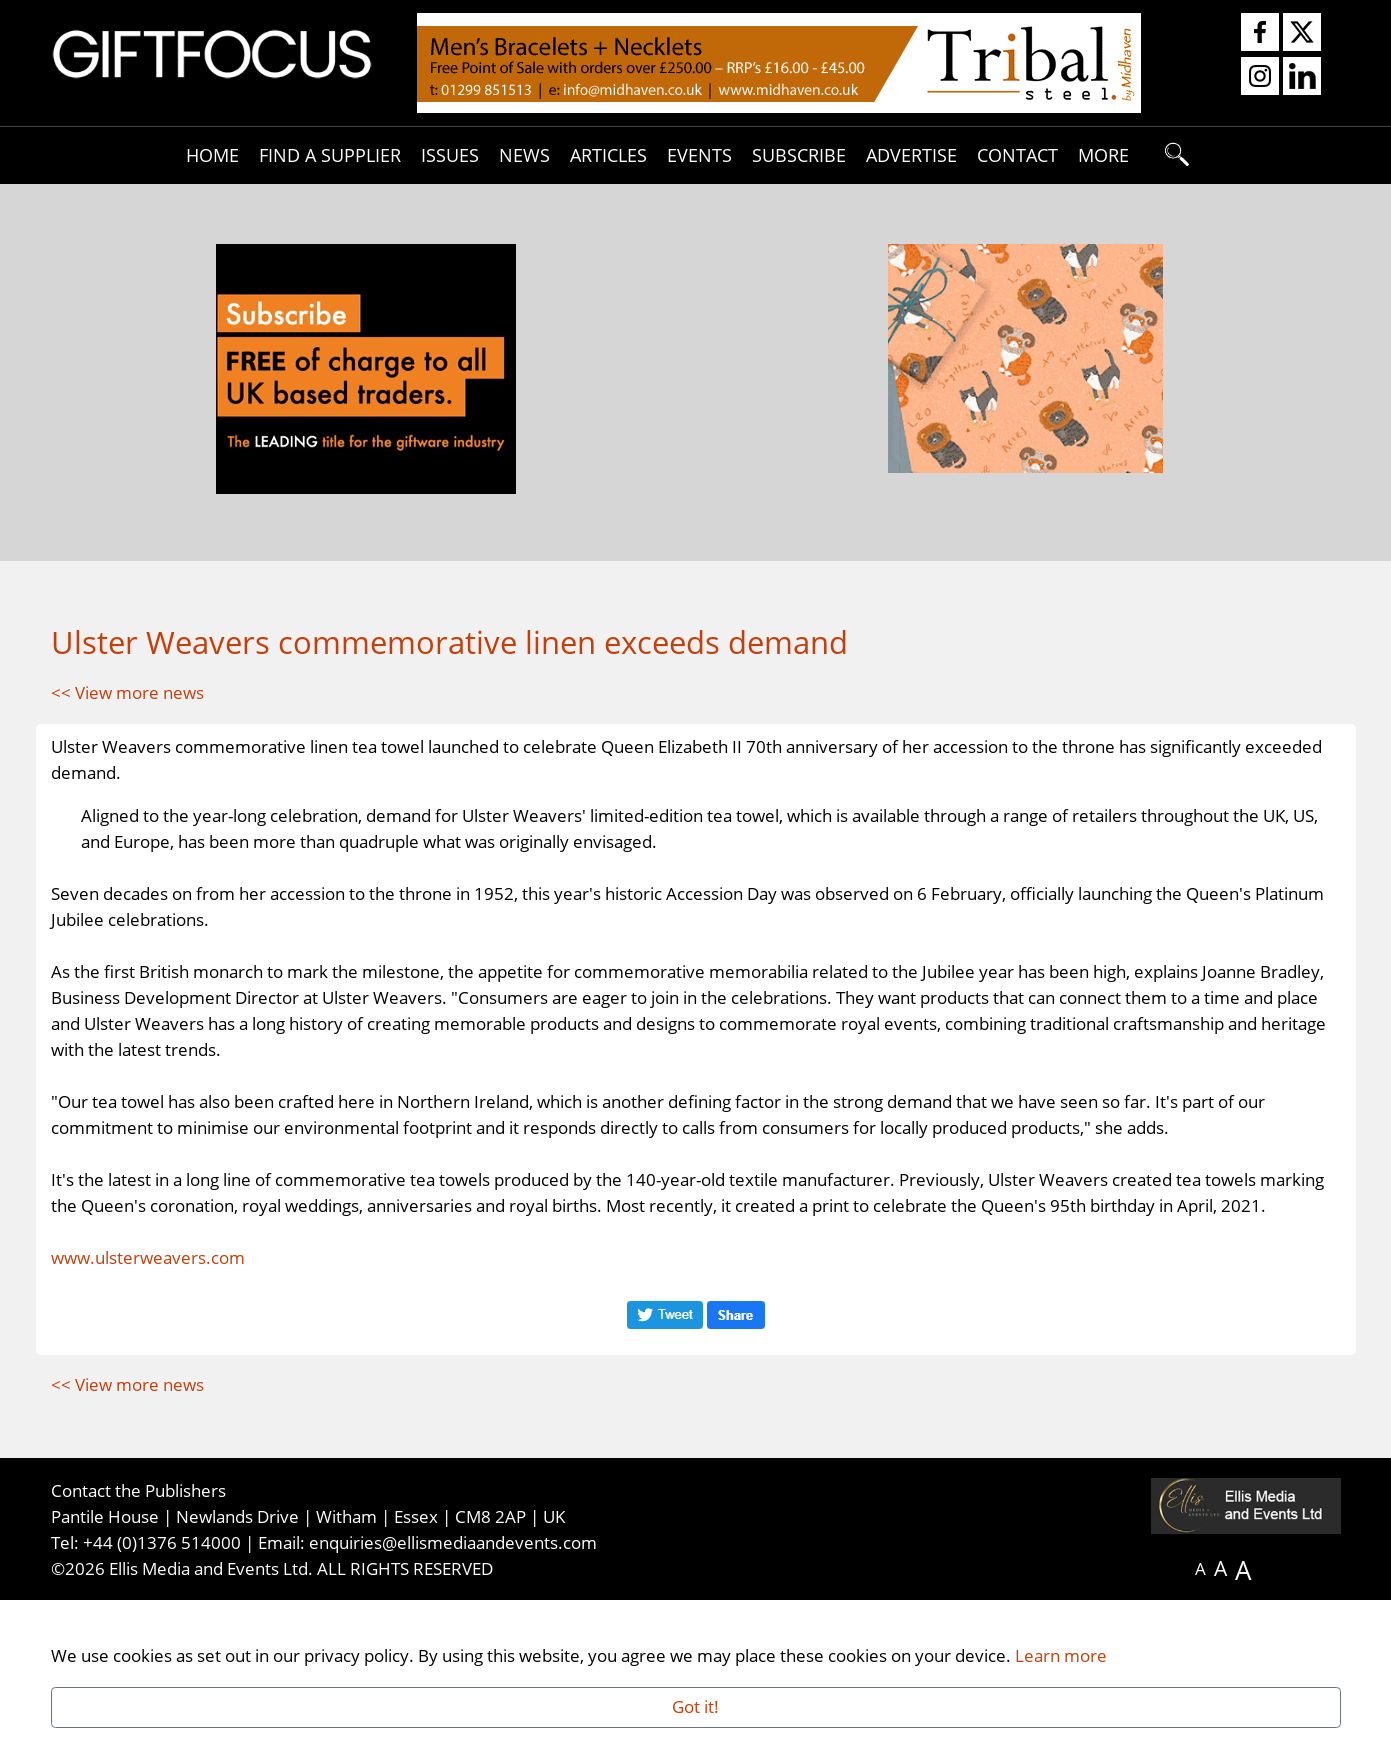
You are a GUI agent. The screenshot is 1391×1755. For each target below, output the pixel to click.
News (524, 154)
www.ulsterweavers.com (148, 1413)
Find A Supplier (330, 154)
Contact (1017, 154)
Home (212, 154)
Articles (608, 154)
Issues (450, 154)
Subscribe (799, 154)
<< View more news (127, 692)
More (1103, 154)
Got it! (695, 1706)
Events (699, 154)
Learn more (1061, 1655)
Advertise (911, 154)
